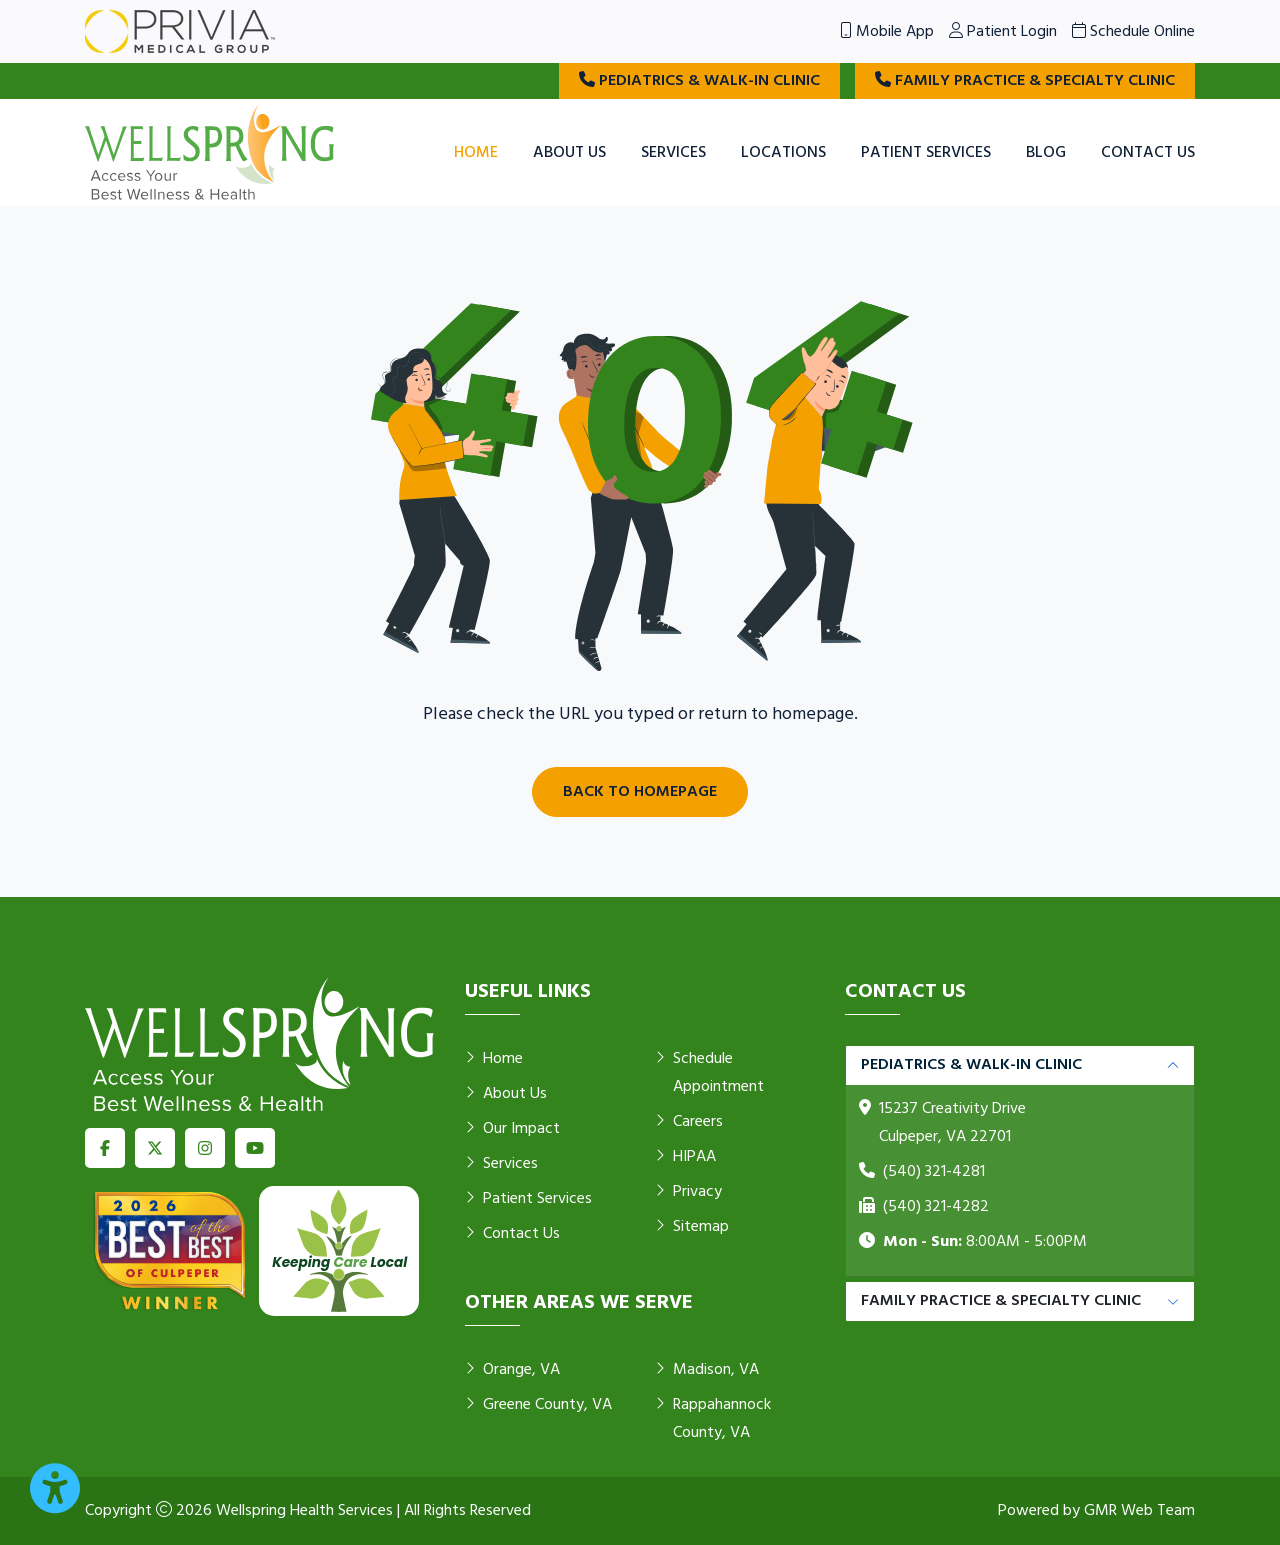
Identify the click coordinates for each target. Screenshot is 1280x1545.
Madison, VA (707, 1370)
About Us (569, 153)
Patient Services (926, 153)
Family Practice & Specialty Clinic (1025, 81)
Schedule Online (1133, 32)
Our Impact (512, 1129)
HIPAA (685, 1157)
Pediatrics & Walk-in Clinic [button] (971, 1065)
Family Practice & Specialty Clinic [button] (1001, 1301)
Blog (1046, 153)
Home (476, 153)
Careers (689, 1122)
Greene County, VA (538, 1405)
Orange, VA (512, 1370)
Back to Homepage (640, 792)
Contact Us (1148, 153)
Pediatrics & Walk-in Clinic (699, 81)
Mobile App (887, 32)
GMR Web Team (1139, 1511)
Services (673, 153)
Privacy (688, 1192)
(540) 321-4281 (934, 1172)
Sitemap (692, 1227)
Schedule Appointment (709, 1073)
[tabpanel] (1020, 1161)
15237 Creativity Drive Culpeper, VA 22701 (952, 1123)
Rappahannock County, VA (713, 1419)
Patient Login (1003, 32)
